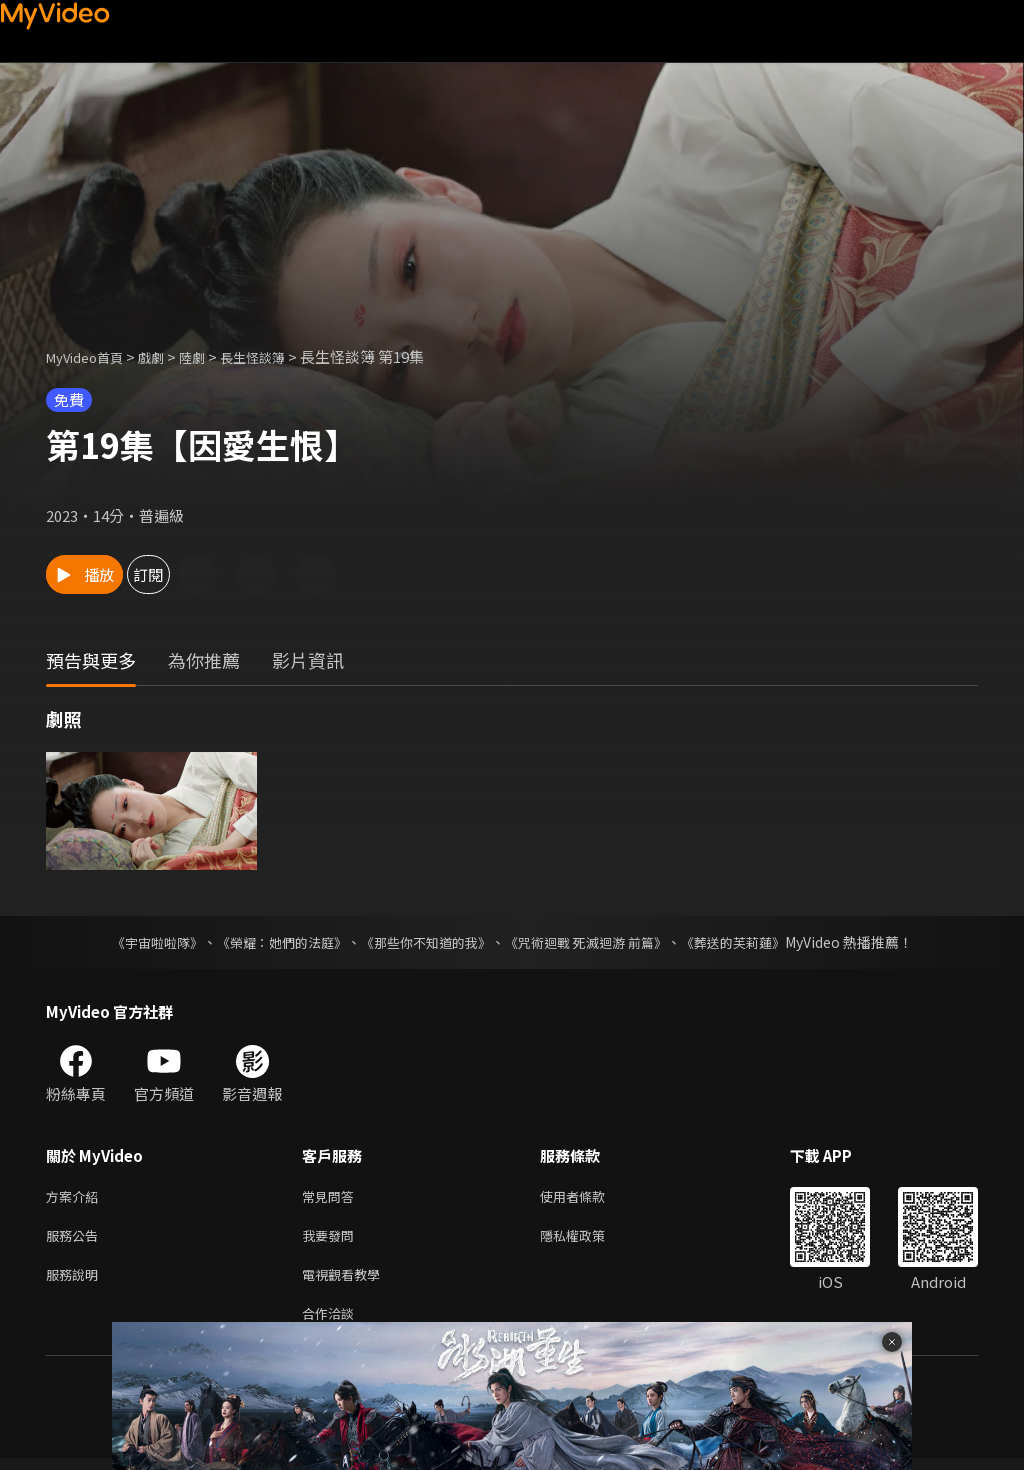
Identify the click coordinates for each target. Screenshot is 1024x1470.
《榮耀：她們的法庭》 (270, 942)
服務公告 (76, 1239)
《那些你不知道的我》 (424, 942)
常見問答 (332, 1197)
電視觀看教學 (347, 1281)
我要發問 (332, 1239)
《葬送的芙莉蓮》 (752, 942)
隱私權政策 (589, 1239)
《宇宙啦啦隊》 (137, 942)
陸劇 (212, 356)
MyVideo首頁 (91, 356)
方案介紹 (76, 1197)
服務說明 (76, 1281)
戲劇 (167, 356)
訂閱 (216, 574)
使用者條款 (589, 1197)
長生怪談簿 (279, 356)
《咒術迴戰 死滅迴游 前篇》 (595, 942)
